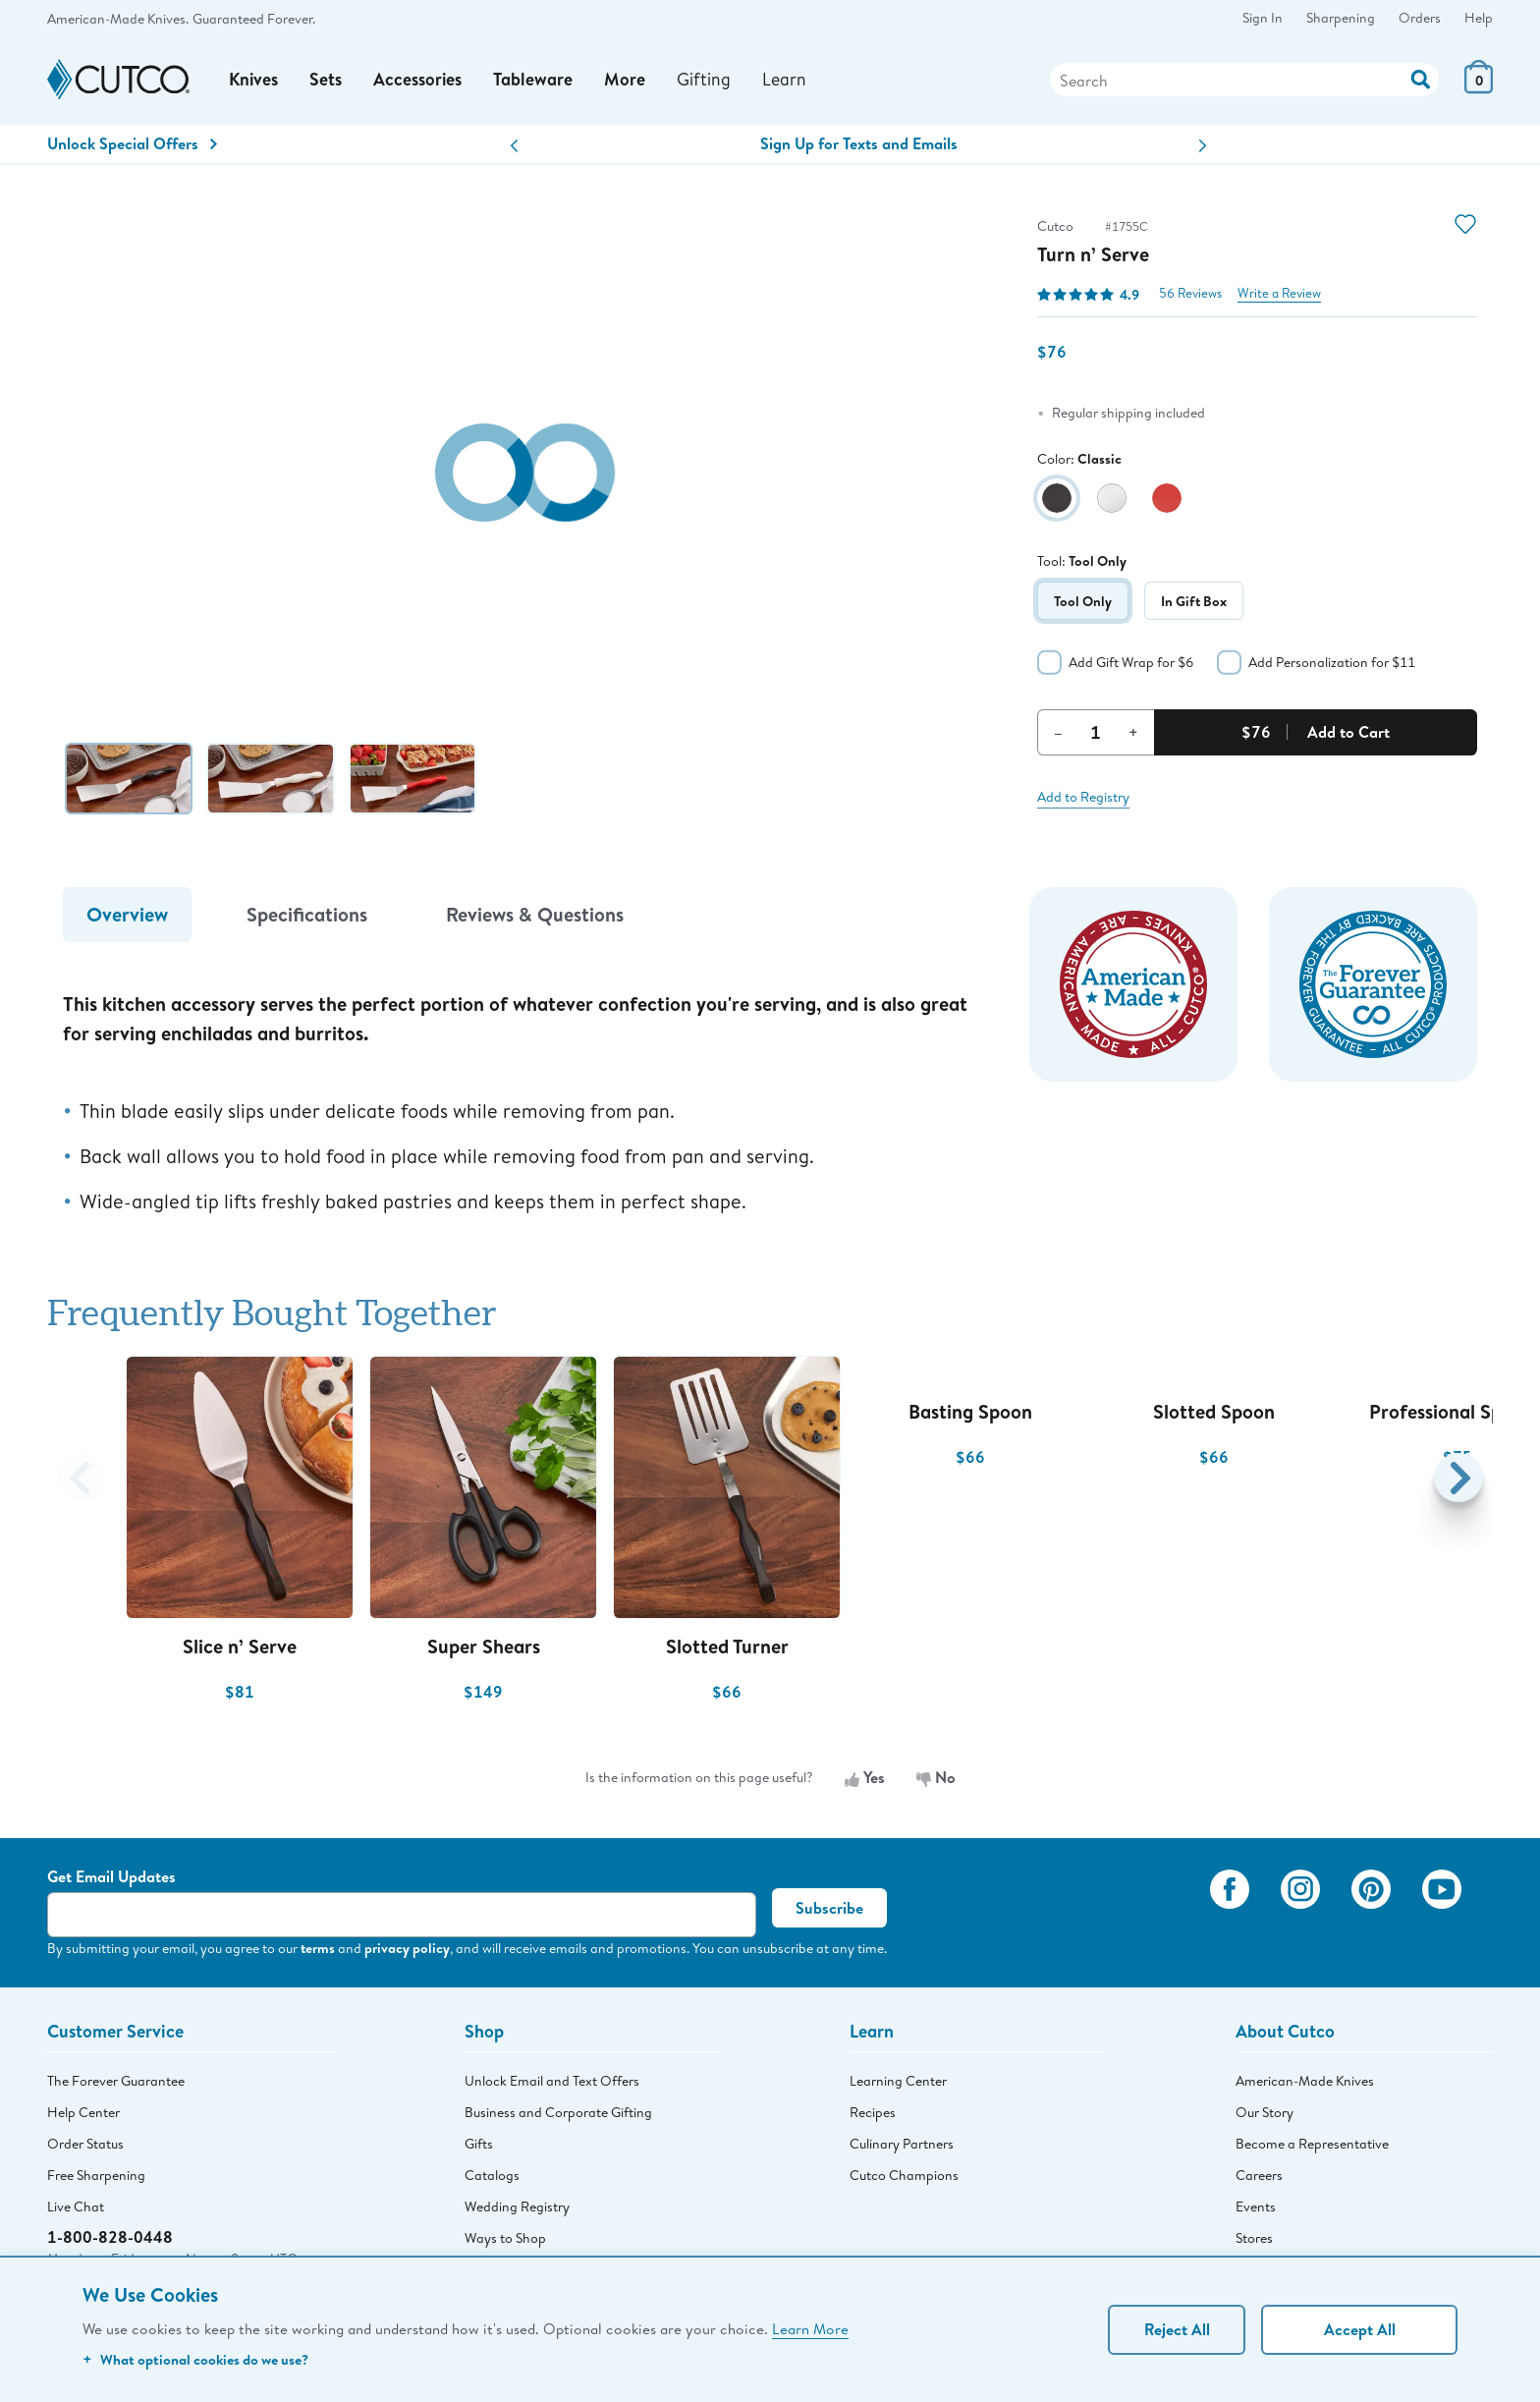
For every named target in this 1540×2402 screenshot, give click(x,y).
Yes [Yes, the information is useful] (865, 1780)
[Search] (1244, 81)
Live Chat (75, 2209)
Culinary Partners (902, 2146)
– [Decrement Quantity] (1058, 734)
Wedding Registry (517, 2209)
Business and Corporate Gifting (558, 2115)
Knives (254, 81)
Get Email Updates (111, 1879)
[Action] (1420, 79)
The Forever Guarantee (116, 2084)
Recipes (873, 2115)
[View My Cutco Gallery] (1166, 1918)
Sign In (1262, 18)
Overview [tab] (127, 917)
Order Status (85, 2146)
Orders (1420, 18)
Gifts (479, 2146)
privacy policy (407, 1950)
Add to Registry (1083, 799)
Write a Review (1279, 296)
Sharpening (1340, 18)
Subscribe (829, 1911)
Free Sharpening (96, 2178)
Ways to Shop (505, 2241)
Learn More (810, 2328)
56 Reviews (1190, 296)
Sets (327, 81)
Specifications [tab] (307, 917)
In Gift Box (1194, 602)
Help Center (83, 2115)
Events (1256, 2209)
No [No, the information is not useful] (936, 1780)
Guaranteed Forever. (253, 19)
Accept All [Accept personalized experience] (1360, 2329)
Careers (1259, 2178)
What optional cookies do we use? (195, 2359)
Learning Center (898, 2084)
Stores (1254, 2241)
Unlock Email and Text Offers (552, 2084)
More (627, 81)
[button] (514, 149)
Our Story (1264, 2115)
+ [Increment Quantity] (1133, 734)
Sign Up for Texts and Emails (859, 146)
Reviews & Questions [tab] (535, 917)
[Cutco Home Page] (118, 81)
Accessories (420, 81)
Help (1478, 18)
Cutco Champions (904, 2178)
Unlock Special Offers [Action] (132, 146)
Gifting (707, 80)
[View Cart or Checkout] (1478, 89)
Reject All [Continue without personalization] (1177, 2329)
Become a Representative (1312, 2146)
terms (318, 1950)
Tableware (536, 81)
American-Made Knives (1305, 2084)
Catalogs (492, 2178)
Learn (787, 80)
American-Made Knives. (118, 19)
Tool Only (1083, 602)
